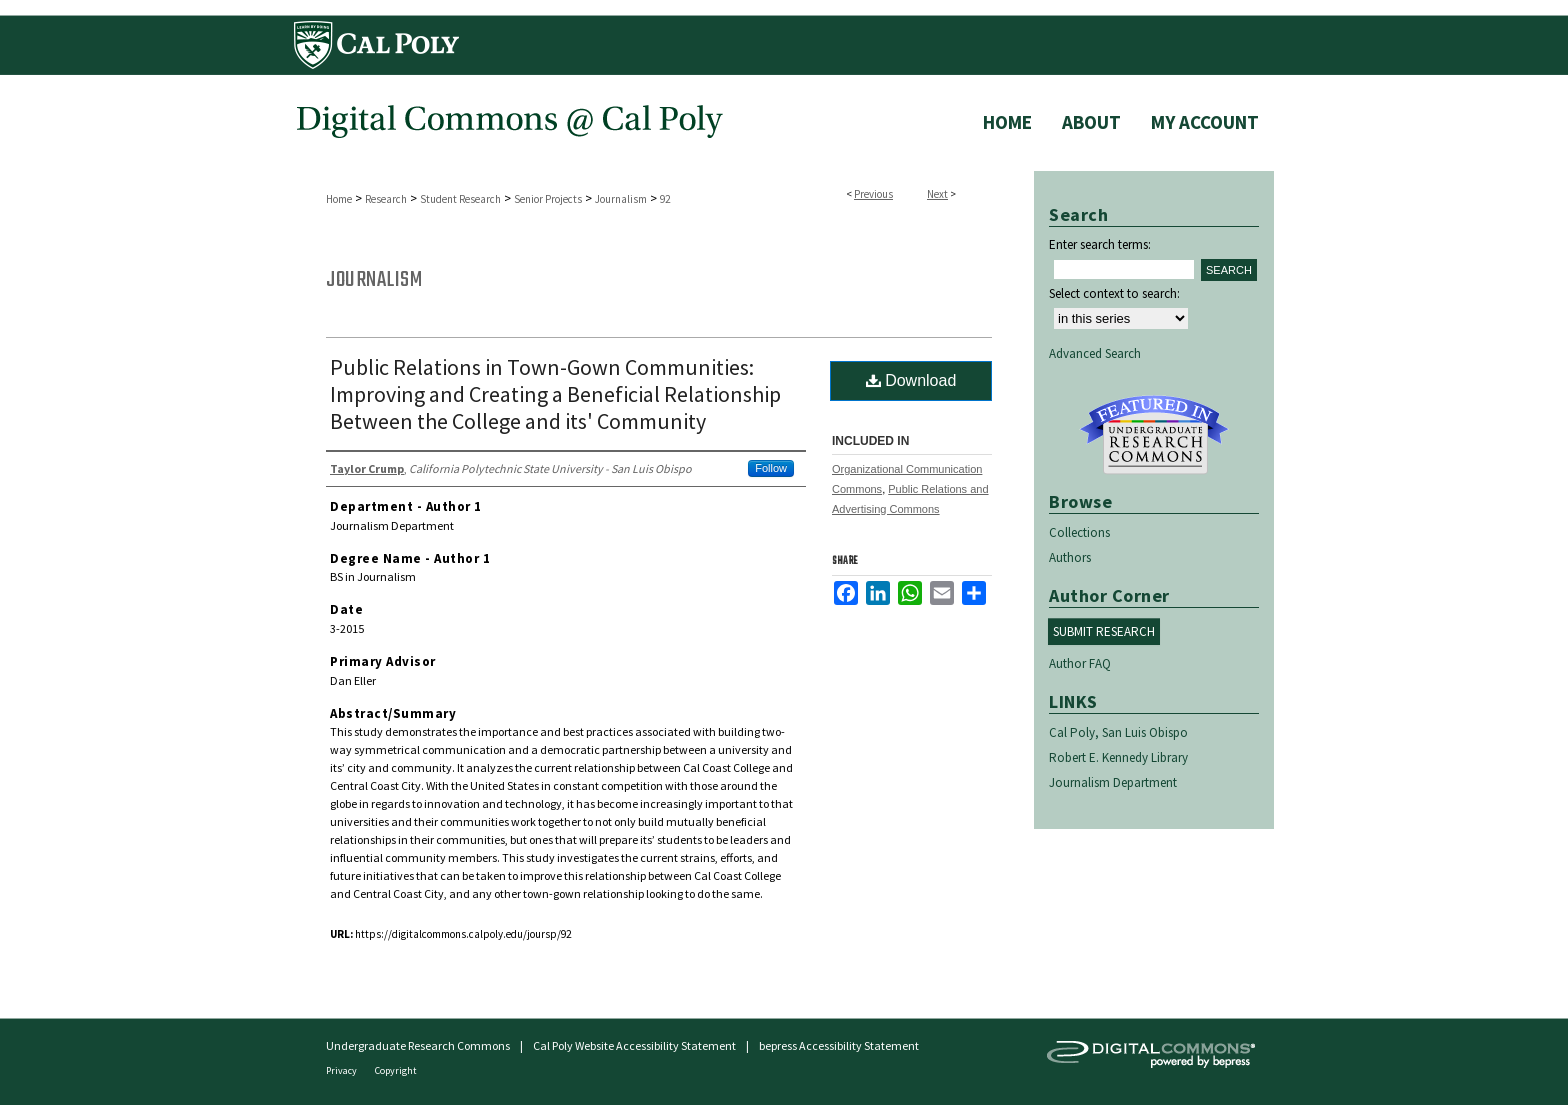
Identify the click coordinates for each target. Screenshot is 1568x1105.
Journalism (621, 199)
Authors (1070, 557)
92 (665, 199)
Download (911, 380)
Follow (771, 468)
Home (339, 199)
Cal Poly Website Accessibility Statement (634, 1045)
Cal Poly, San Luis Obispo (1118, 732)
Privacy (342, 1070)
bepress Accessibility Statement (839, 1045)
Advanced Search (1095, 353)
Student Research (460, 199)
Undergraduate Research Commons (1154, 435)
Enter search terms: (1100, 244)
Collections (1079, 532)
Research (386, 199)
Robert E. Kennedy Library (1118, 757)
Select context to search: (1114, 293)
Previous (873, 194)
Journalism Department (1113, 782)
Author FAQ (1080, 663)
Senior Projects (548, 199)
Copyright (396, 1070)
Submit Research (1104, 631)
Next (937, 194)
